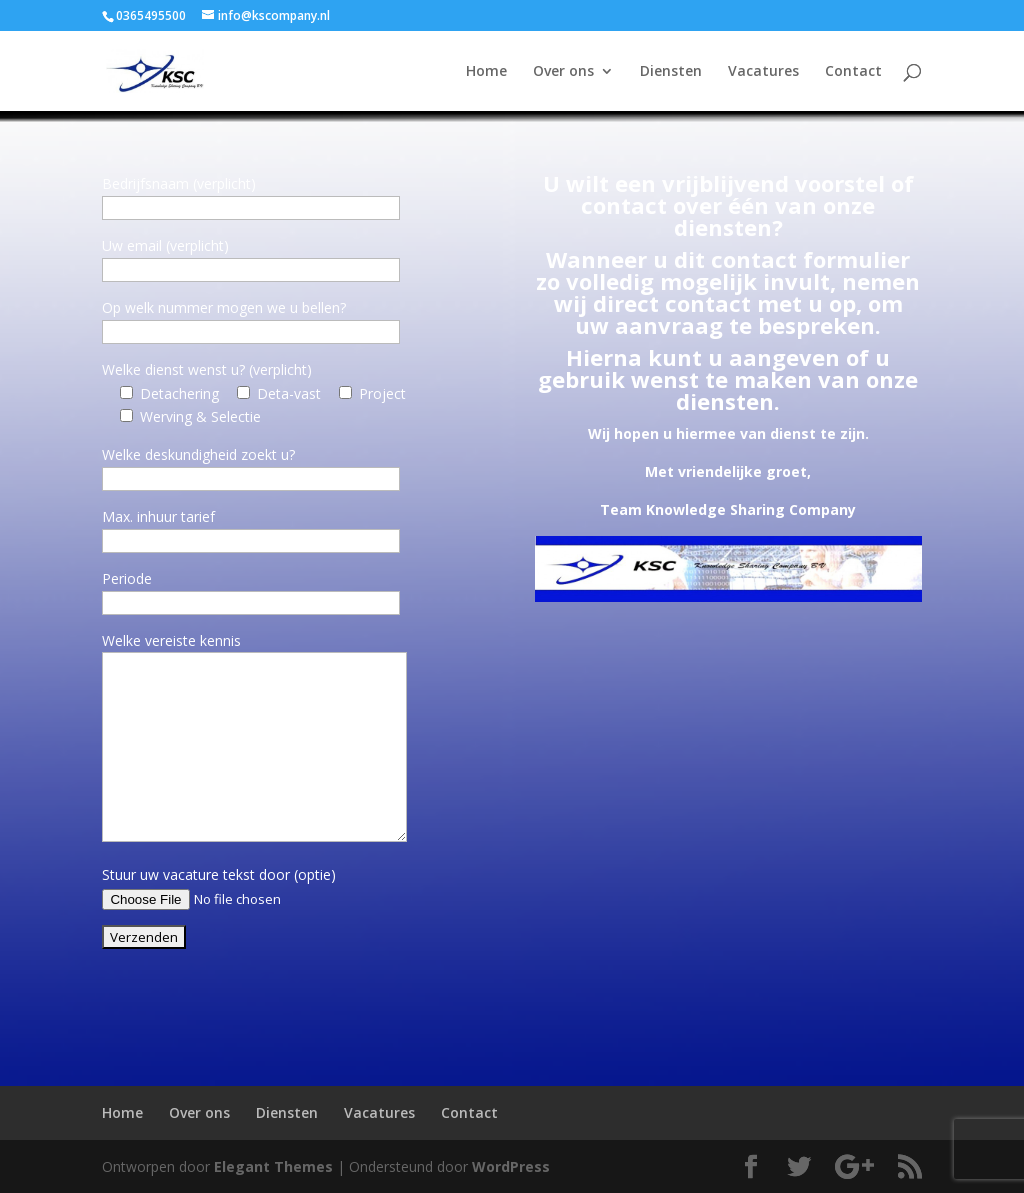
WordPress (511, 1166)
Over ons (563, 72)
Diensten (671, 72)
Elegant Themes (273, 1166)
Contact (853, 72)
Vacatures (763, 72)
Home (486, 72)
